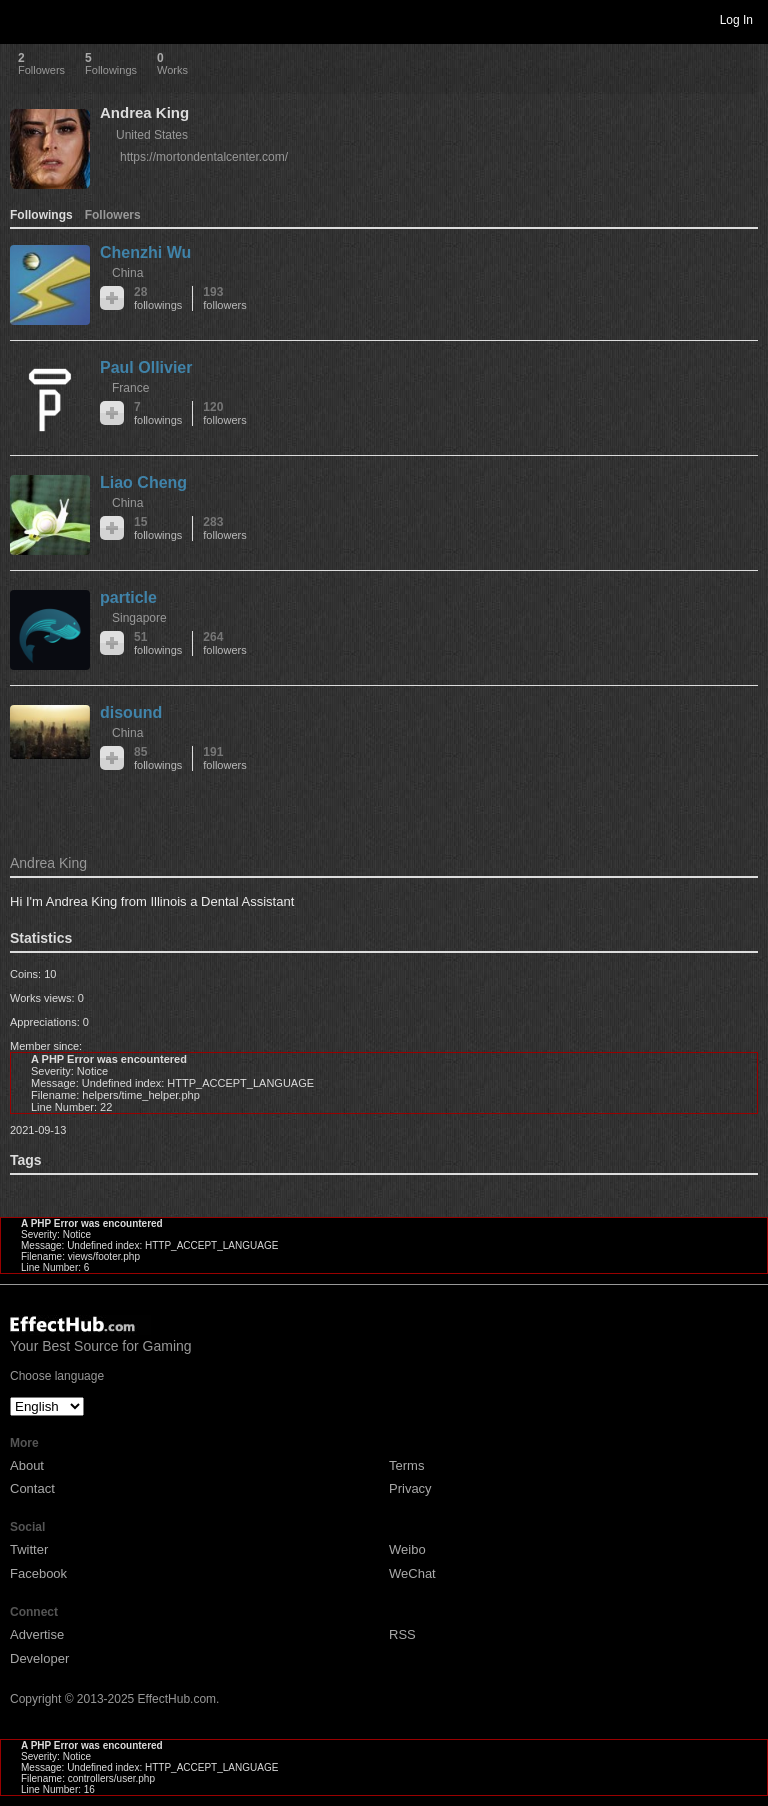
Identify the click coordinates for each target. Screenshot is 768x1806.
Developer (39, 1658)
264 (224, 643)
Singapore (139, 618)
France (130, 388)
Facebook (38, 1573)
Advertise (37, 1634)
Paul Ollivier (146, 367)
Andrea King (144, 112)
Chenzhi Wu (145, 252)
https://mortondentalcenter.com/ (204, 157)
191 (224, 758)
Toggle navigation (24, 19)
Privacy (410, 1488)
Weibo (407, 1549)
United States (152, 135)
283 (224, 528)
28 (158, 298)
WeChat (412, 1573)
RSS (402, 1634)
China (127, 273)
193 (224, 298)
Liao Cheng (143, 482)
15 (158, 528)
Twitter (29, 1549)
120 (224, 413)
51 (158, 643)
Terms (406, 1465)
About (27, 1465)
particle (128, 597)
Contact (32, 1488)
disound (131, 712)
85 (158, 758)
